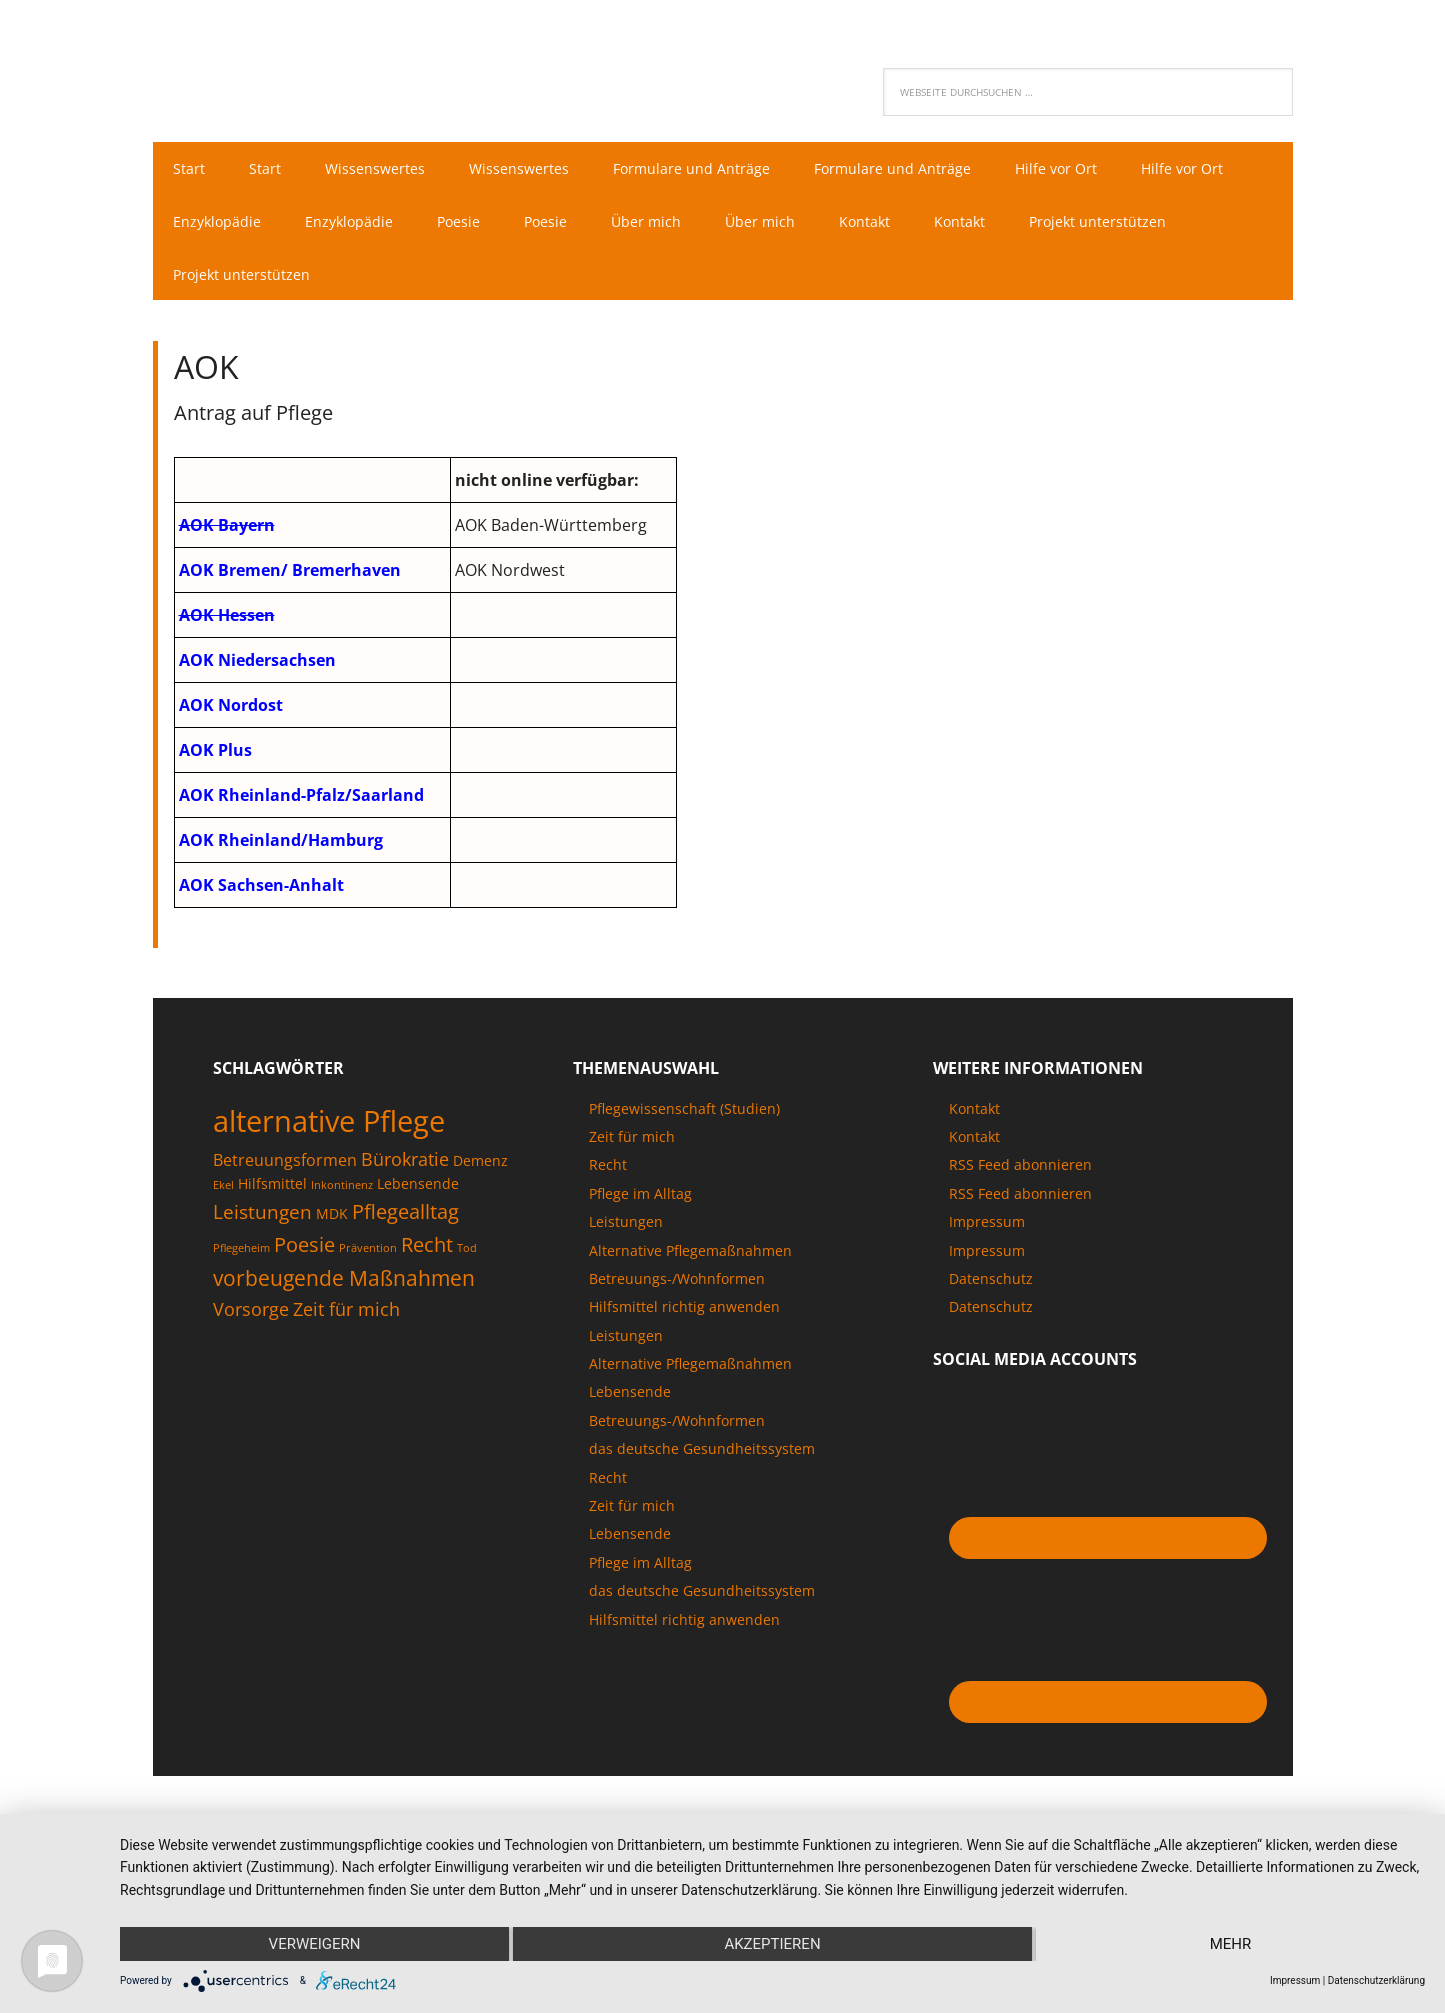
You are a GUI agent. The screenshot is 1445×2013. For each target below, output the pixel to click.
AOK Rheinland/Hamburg (281, 840)
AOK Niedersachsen (257, 660)
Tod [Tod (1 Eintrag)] (467, 1248)
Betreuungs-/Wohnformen (677, 1278)
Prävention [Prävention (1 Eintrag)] (368, 1248)
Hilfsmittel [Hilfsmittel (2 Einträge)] (272, 1183)
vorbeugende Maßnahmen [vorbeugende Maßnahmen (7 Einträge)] (344, 1277)
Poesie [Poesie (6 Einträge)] (304, 1244)
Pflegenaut (283, 66)
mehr (1231, 1944)
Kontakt (974, 1108)
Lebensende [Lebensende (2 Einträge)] (418, 1183)
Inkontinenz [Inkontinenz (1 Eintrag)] (342, 1185)
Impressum (987, 1221)
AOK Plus (215, 750)
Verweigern (315, 1944)
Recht (608, 1164)
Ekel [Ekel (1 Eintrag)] (223, 1185)
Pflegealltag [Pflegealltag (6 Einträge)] (405, 1211)
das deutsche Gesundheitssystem (702, 1448)
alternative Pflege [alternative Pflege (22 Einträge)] (329, 1121)
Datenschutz (991, 1278)
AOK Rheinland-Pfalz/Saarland (301, 795)
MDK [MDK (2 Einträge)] (332, 1213)
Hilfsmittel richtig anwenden (684, 1306)
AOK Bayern (227, 525)
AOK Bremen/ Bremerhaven (290, 570)
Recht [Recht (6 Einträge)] (427, 1244)
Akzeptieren (772, 1944)
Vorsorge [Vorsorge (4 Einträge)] (251, 1309)
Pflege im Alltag (640, 1193)
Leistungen (626, 1221)
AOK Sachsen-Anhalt (261, 885)
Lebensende (630, 1391)
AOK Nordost (231, 705)
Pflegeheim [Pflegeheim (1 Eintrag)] (241, 1248)
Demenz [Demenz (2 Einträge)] (480, 1160)
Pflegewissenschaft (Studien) (684, 1108)
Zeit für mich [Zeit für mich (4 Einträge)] (346, 1309)
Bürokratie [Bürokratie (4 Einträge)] (405, 1159)
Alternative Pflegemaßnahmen (690, 1250)
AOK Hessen (227, 615)
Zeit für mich (632, 1136)
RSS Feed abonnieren (1020, 1164)
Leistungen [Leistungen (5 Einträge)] (262, 1212)
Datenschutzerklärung (1376, 1980)
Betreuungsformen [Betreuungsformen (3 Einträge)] (285, 1160)
